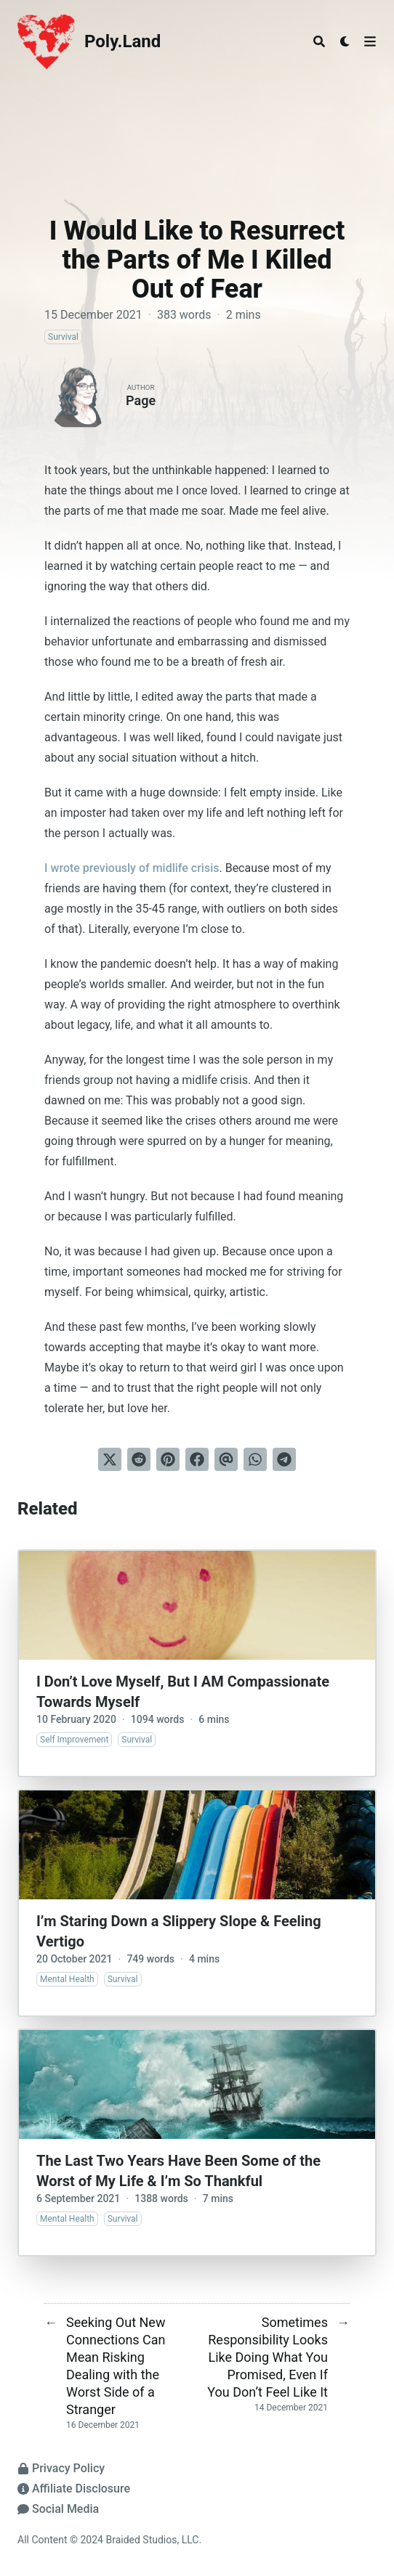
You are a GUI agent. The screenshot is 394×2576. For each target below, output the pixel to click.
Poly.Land (122, 41)
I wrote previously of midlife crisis (131, 868)
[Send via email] (226, 1459)
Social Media (58, 2509)
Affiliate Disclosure (73, 2488)
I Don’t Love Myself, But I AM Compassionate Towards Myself (182, 1692)
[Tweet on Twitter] (109, 1459)
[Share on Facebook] (197, 1459)
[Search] (319, 41)
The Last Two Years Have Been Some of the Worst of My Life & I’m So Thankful (178, 2171)
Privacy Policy (61, 2468)
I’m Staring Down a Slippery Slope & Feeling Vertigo (178, 1931)
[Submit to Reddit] (138, 1459)
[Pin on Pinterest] (168, 1459)
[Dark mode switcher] (345, 41)
